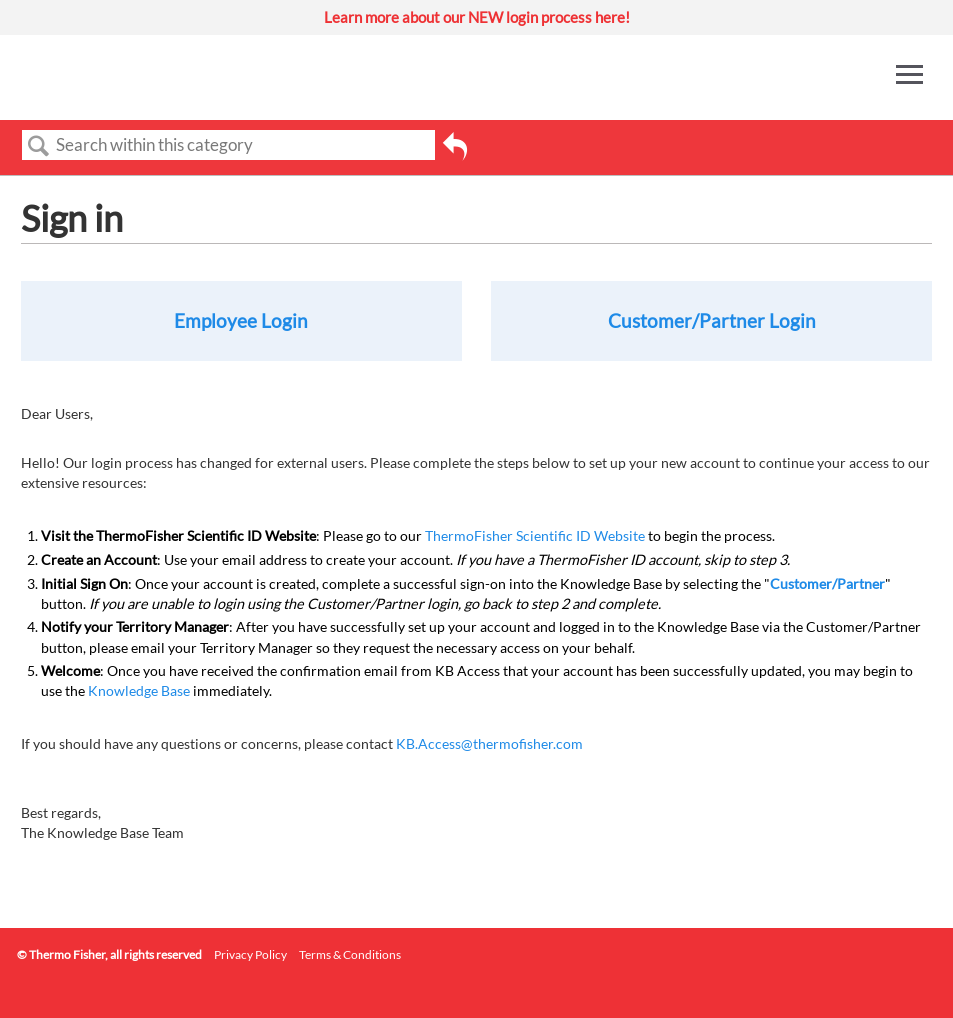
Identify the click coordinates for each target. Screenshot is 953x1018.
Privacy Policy (250, 954)
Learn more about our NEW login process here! (477, 17)
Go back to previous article (455, 153)
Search (39, 146)
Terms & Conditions (350, 954)
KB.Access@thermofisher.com (489, 743)
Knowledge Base (139, 690)
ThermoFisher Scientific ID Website (535, 535)
